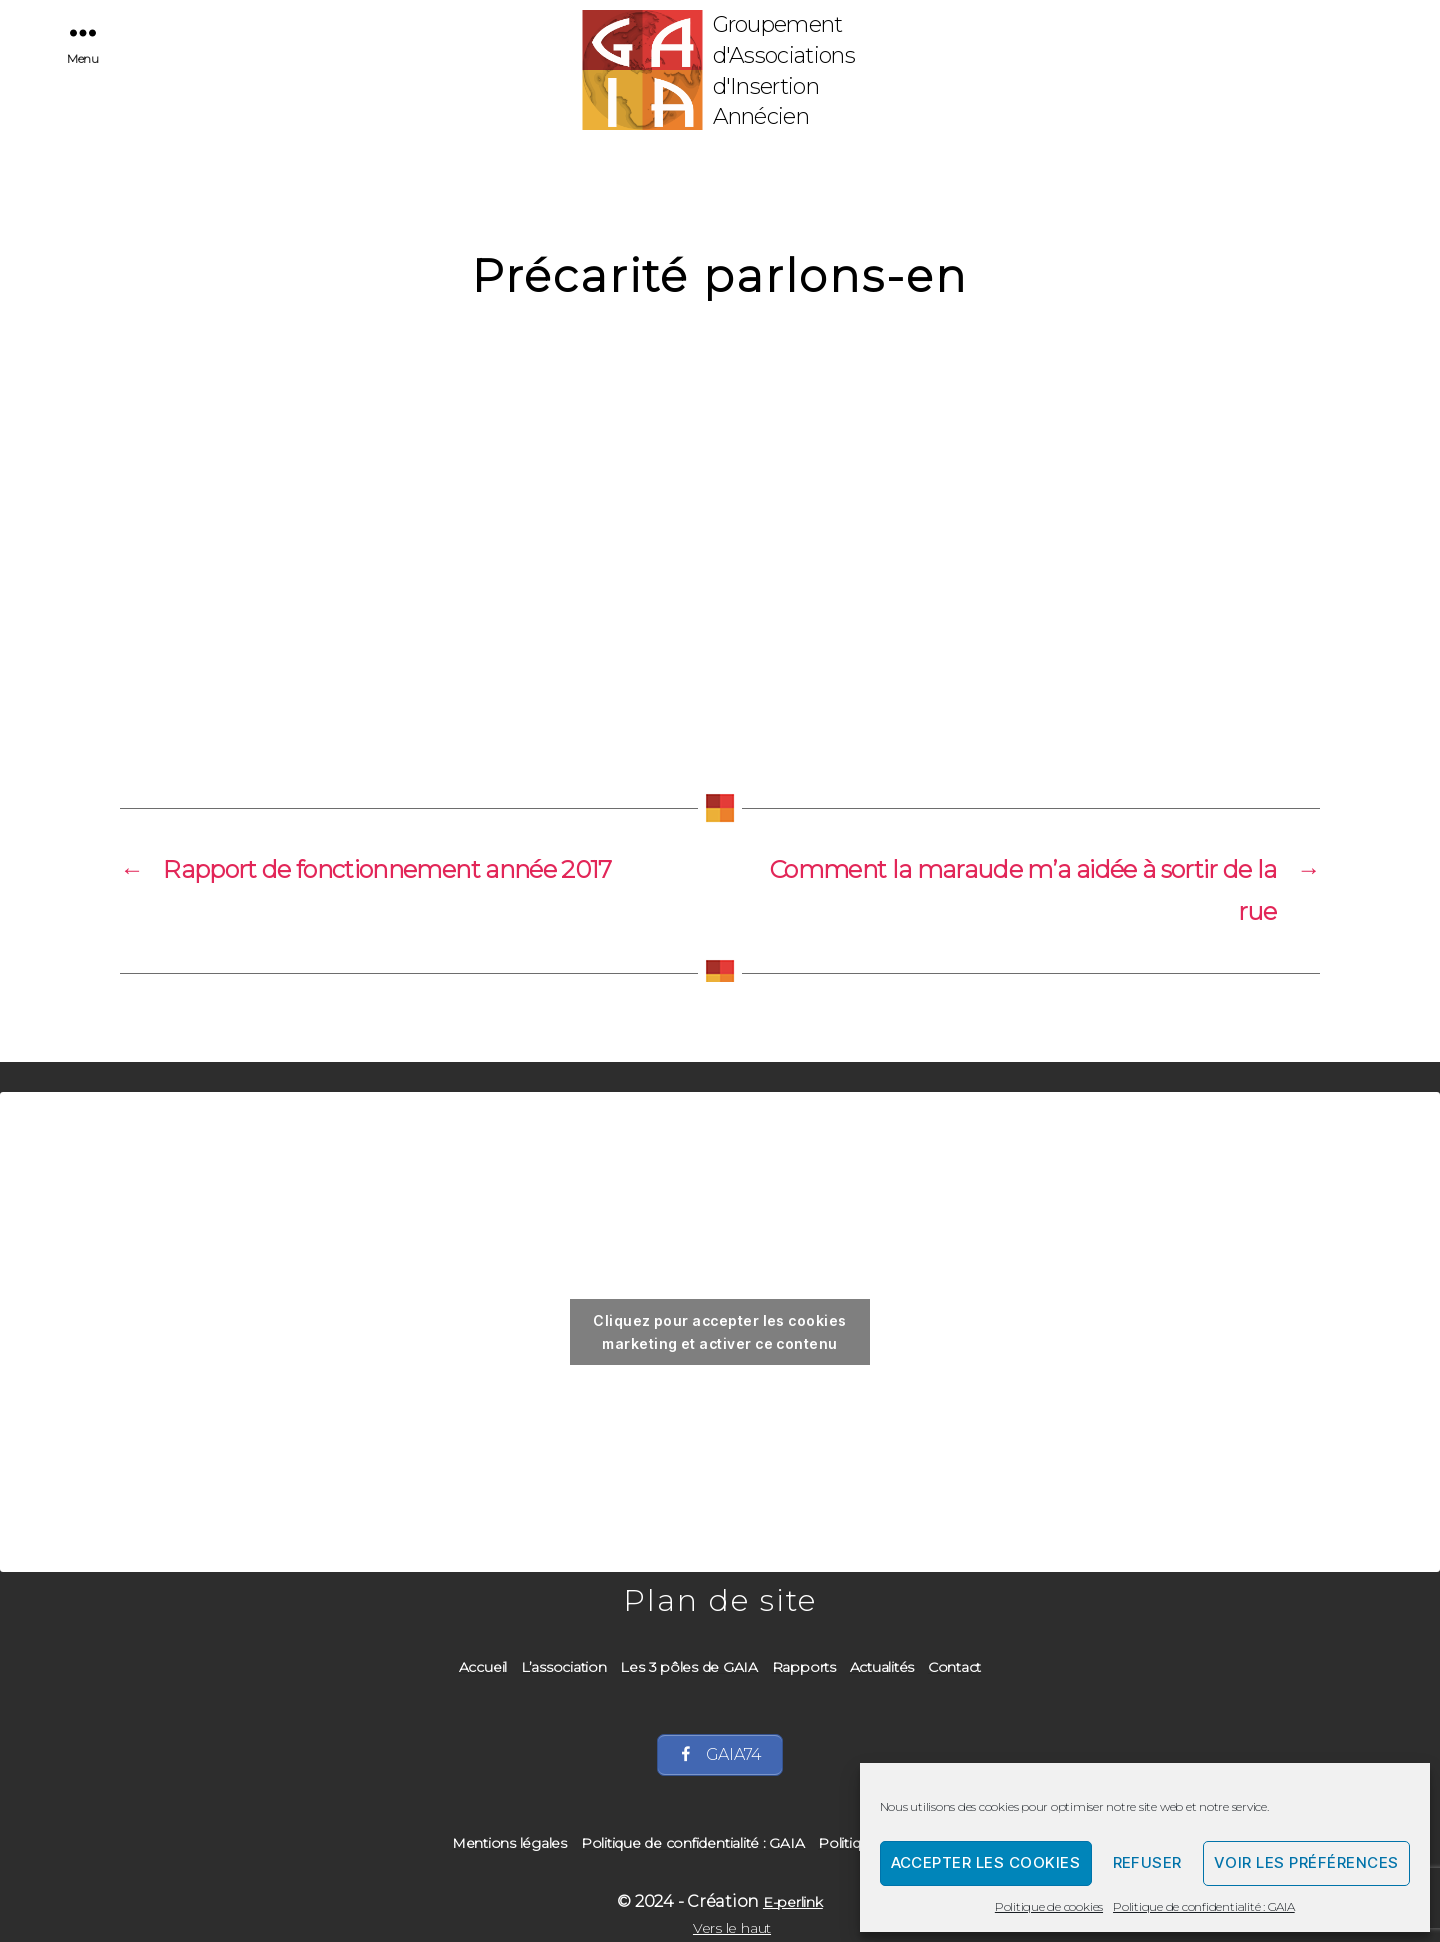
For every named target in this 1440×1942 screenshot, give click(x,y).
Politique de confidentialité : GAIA (1204, 1906)
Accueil (483, 1667)
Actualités (882, 1667)
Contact (954, 1667)
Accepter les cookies (986, 1862)
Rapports (804, 1667)
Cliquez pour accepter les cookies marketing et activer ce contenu (719, 1332)
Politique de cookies (1049, 1906)
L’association (564, 1667)
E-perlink (793, 1902)
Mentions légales (509, 1843)
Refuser (1148, 1862)
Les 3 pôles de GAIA (688, 1667)
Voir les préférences (1306, 1862)
